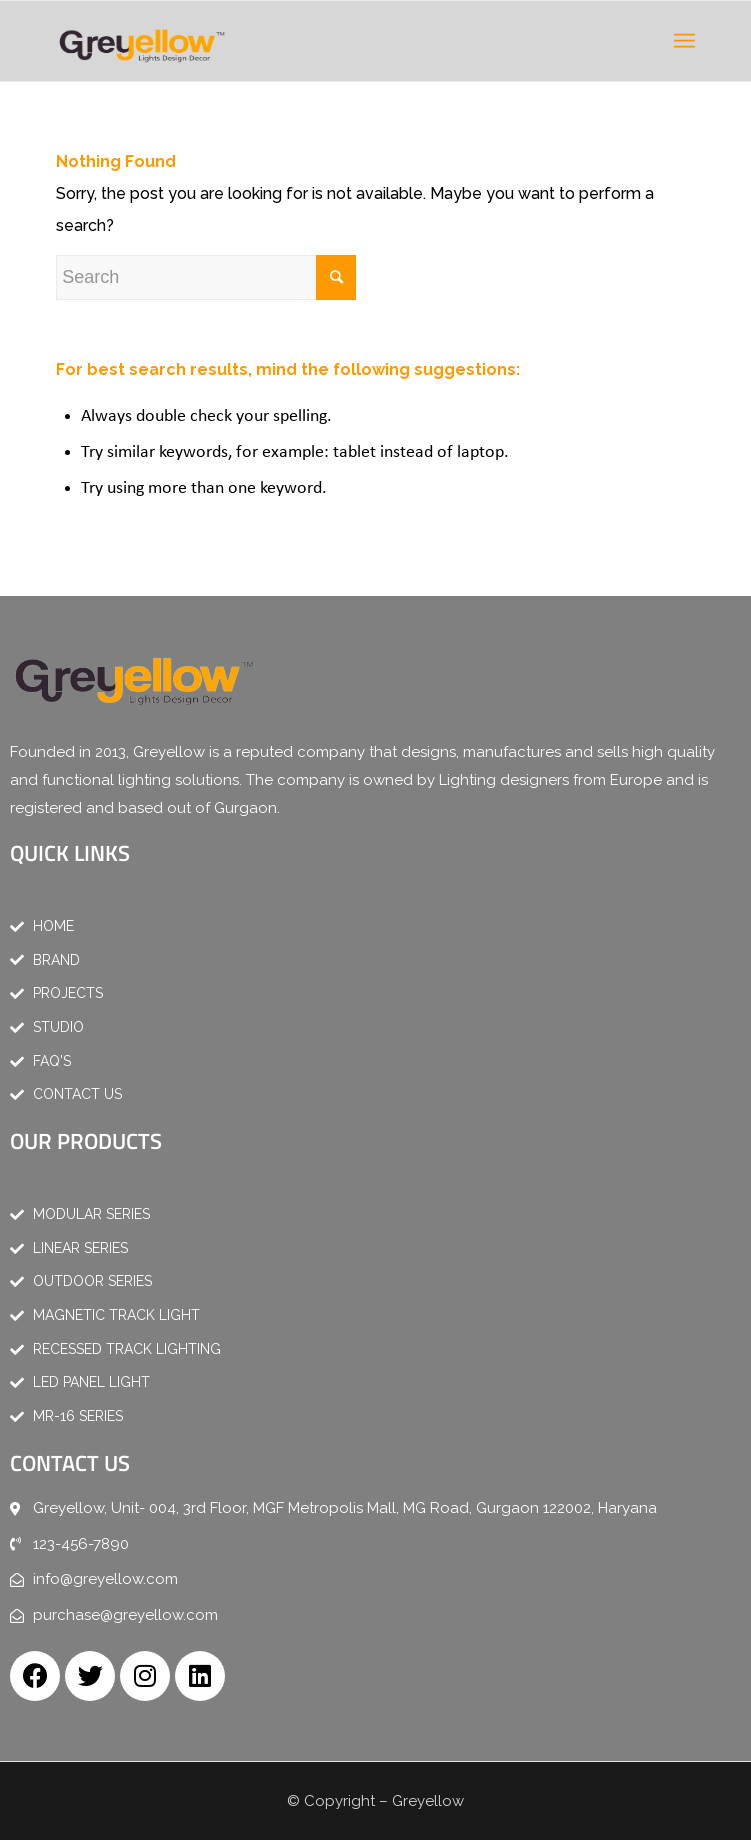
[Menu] (684, 41)
